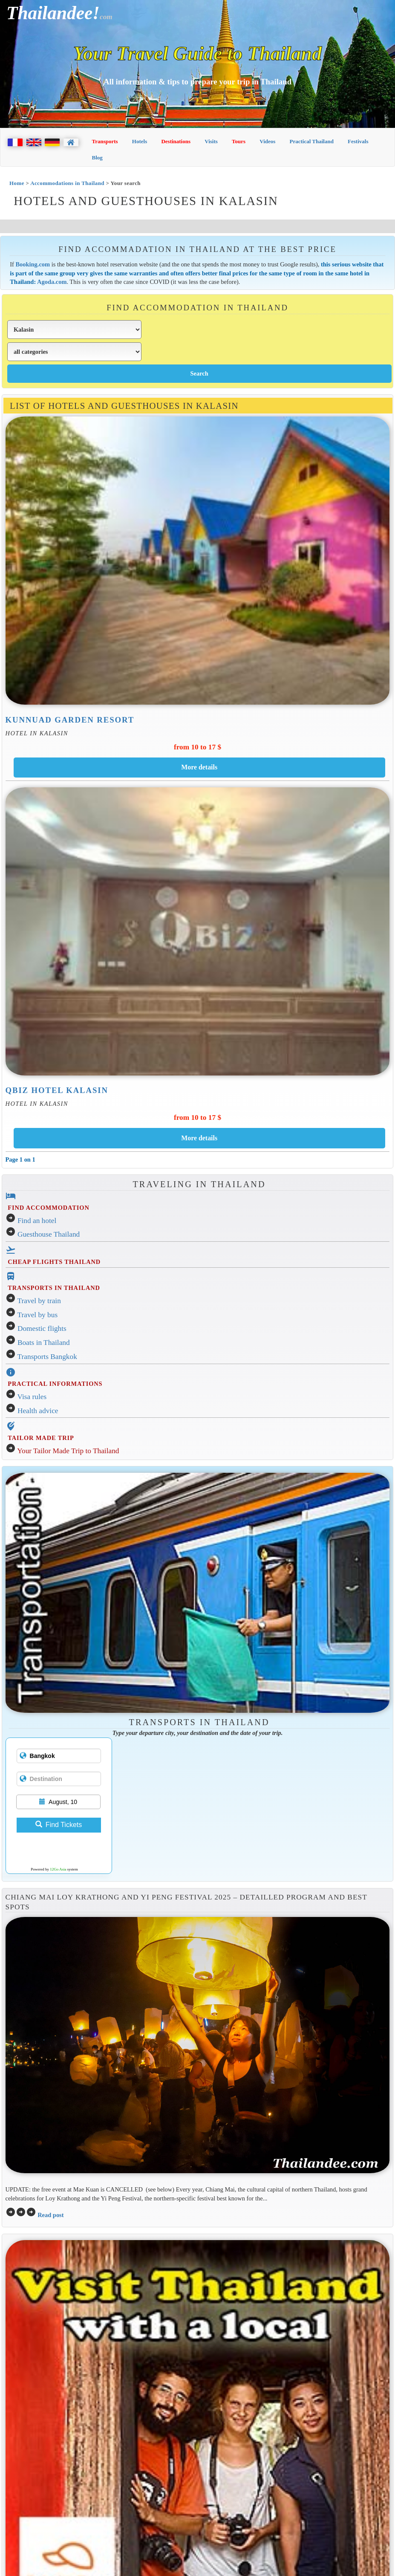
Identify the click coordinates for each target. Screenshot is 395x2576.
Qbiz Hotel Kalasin (57, 1090)
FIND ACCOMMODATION (48, 1207)
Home (16, 183)
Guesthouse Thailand (48, 1234)
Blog (97, 157)
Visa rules (32, 1397)
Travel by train (39, 1301)
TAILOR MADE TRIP (41, 1437)
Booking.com (32, 264)
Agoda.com (51, 281)
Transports (105, 141)
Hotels (139, 141)
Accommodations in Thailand (67, 183)
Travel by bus (37, 1315)
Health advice (37, 1411)
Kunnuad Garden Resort (70, 719)
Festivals (358, 141)
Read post (50, 2215)
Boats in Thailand (43, 1343)
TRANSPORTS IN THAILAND (54, 1287)
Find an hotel (36, 1221)
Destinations (175, 141)
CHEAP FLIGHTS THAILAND (54, 1261)
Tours (238, 141)
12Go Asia (58, 1869)
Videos (267, 141)
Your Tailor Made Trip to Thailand (68, 1451)
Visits (211, 141)
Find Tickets (58, 1824)
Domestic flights (41, 1328)
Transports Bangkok (47, 1357)
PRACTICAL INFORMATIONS (55, 1383)
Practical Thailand (312, 141)
